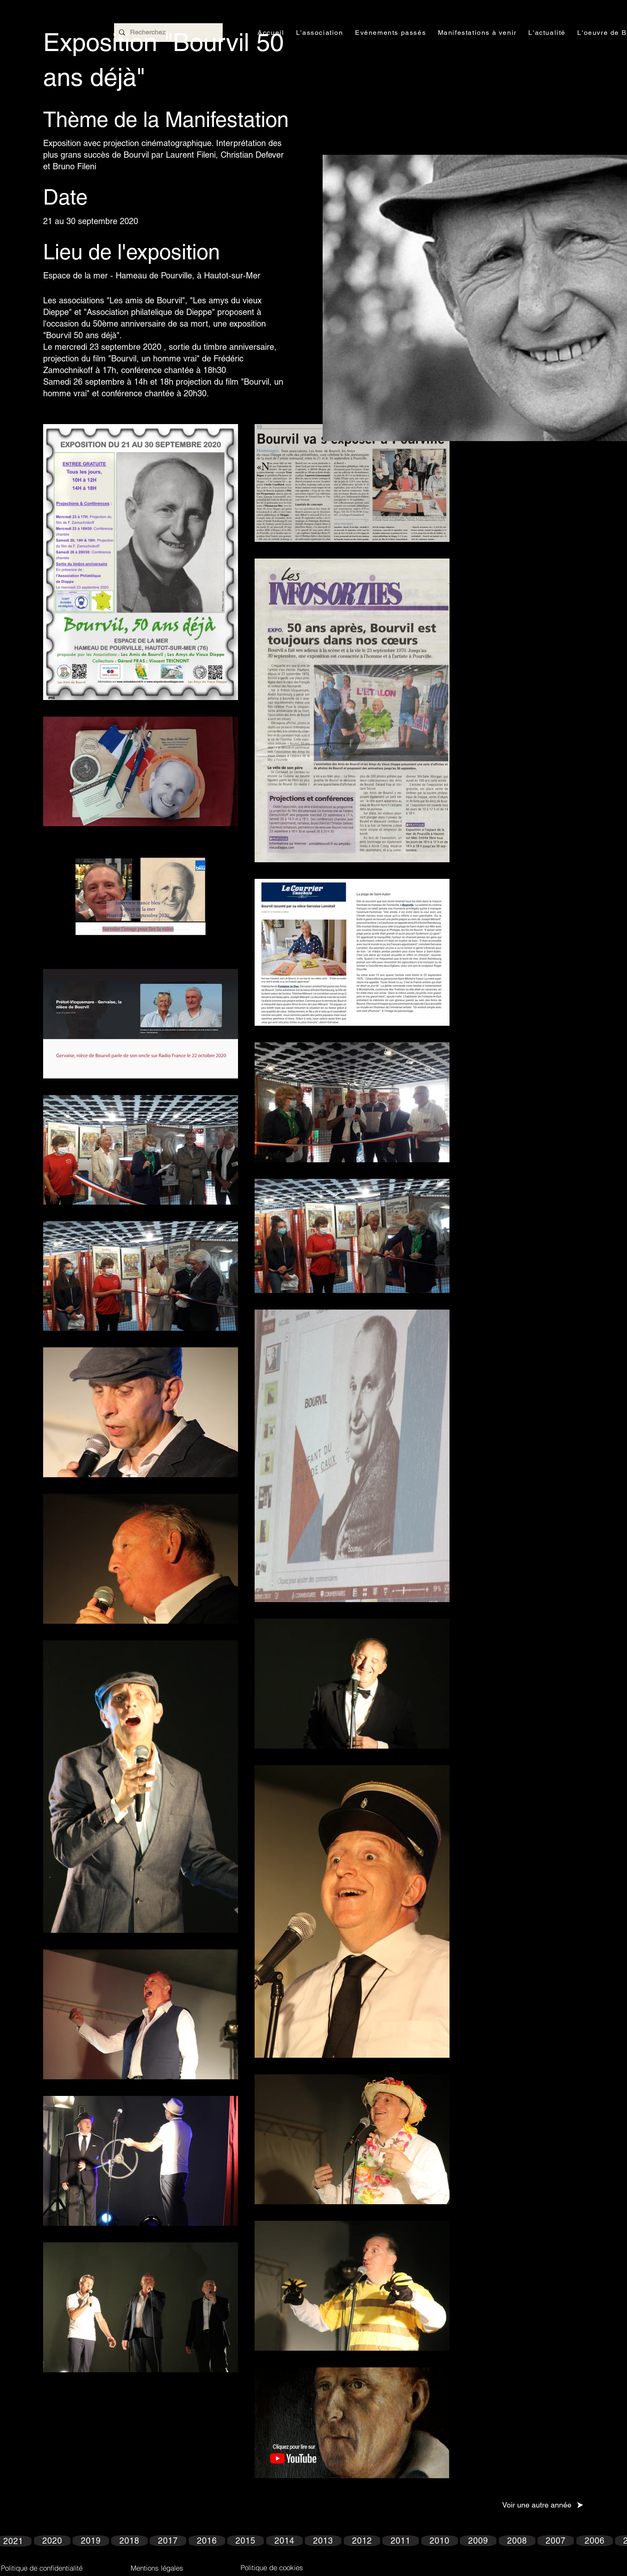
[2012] (362, 2540)
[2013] (323, 2540)
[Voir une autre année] (543, 2505)
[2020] (52, 2540)
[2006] (594, 2540)
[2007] (555, 2540)
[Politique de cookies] (271, 2567)
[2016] (207, 2540)
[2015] (245, 2540)
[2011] (400, 2540)
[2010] (439, 2540)
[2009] (478, 2540)
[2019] (91, 2540)
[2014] (284, 2540)
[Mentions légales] (157, 2567)
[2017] (168, 2540)
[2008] (517, 2540)
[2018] (129, 2540)
